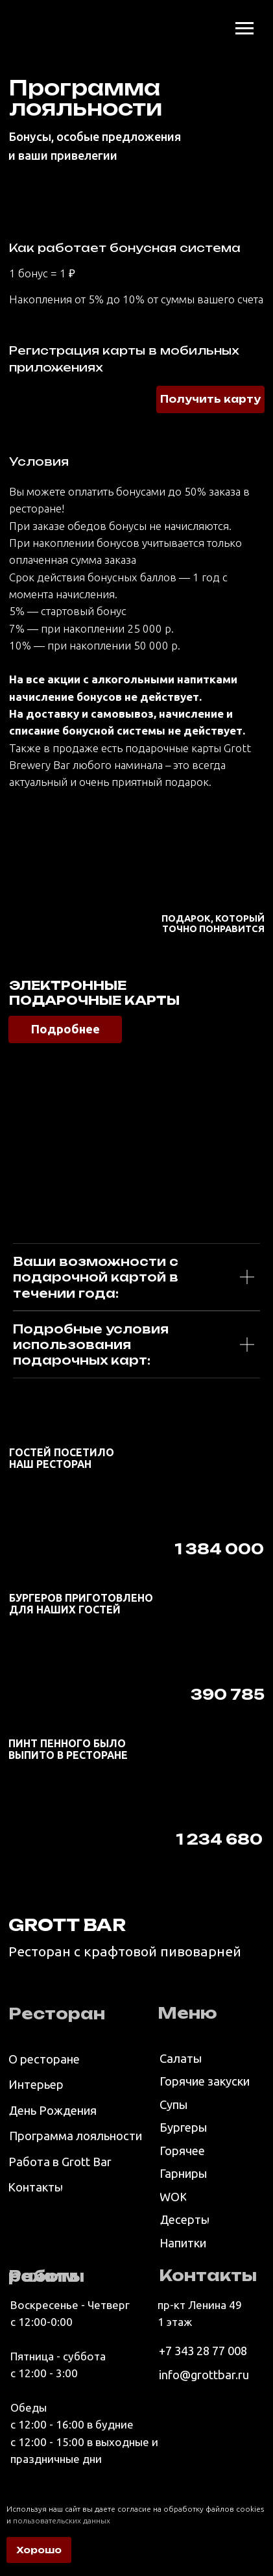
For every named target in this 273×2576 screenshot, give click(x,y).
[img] (29, 25)
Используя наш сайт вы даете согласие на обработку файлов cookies (135, 2509)
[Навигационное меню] (244, 28)
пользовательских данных (61, 2520)
